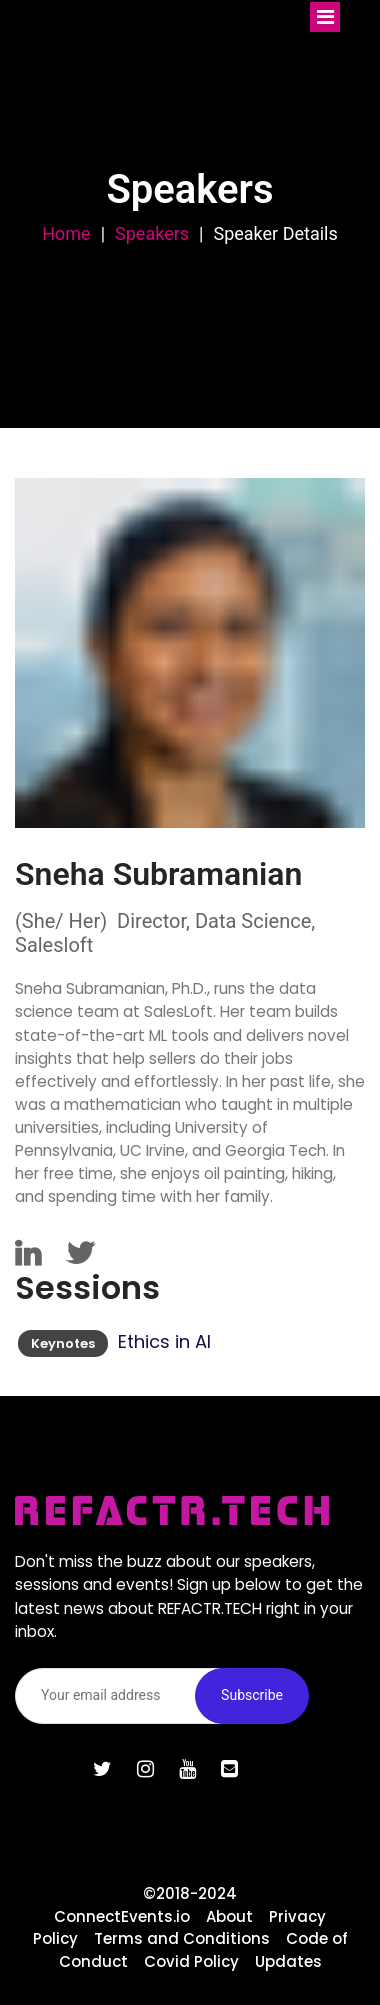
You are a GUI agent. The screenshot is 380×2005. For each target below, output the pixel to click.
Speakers (152, 233)
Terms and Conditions (182, 1938)
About (229, 1916)
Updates (288, 1961)
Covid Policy (191, 1961)
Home (66, 233)
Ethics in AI (164, 1341)
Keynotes (63, 1343)
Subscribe (252, 1695)
